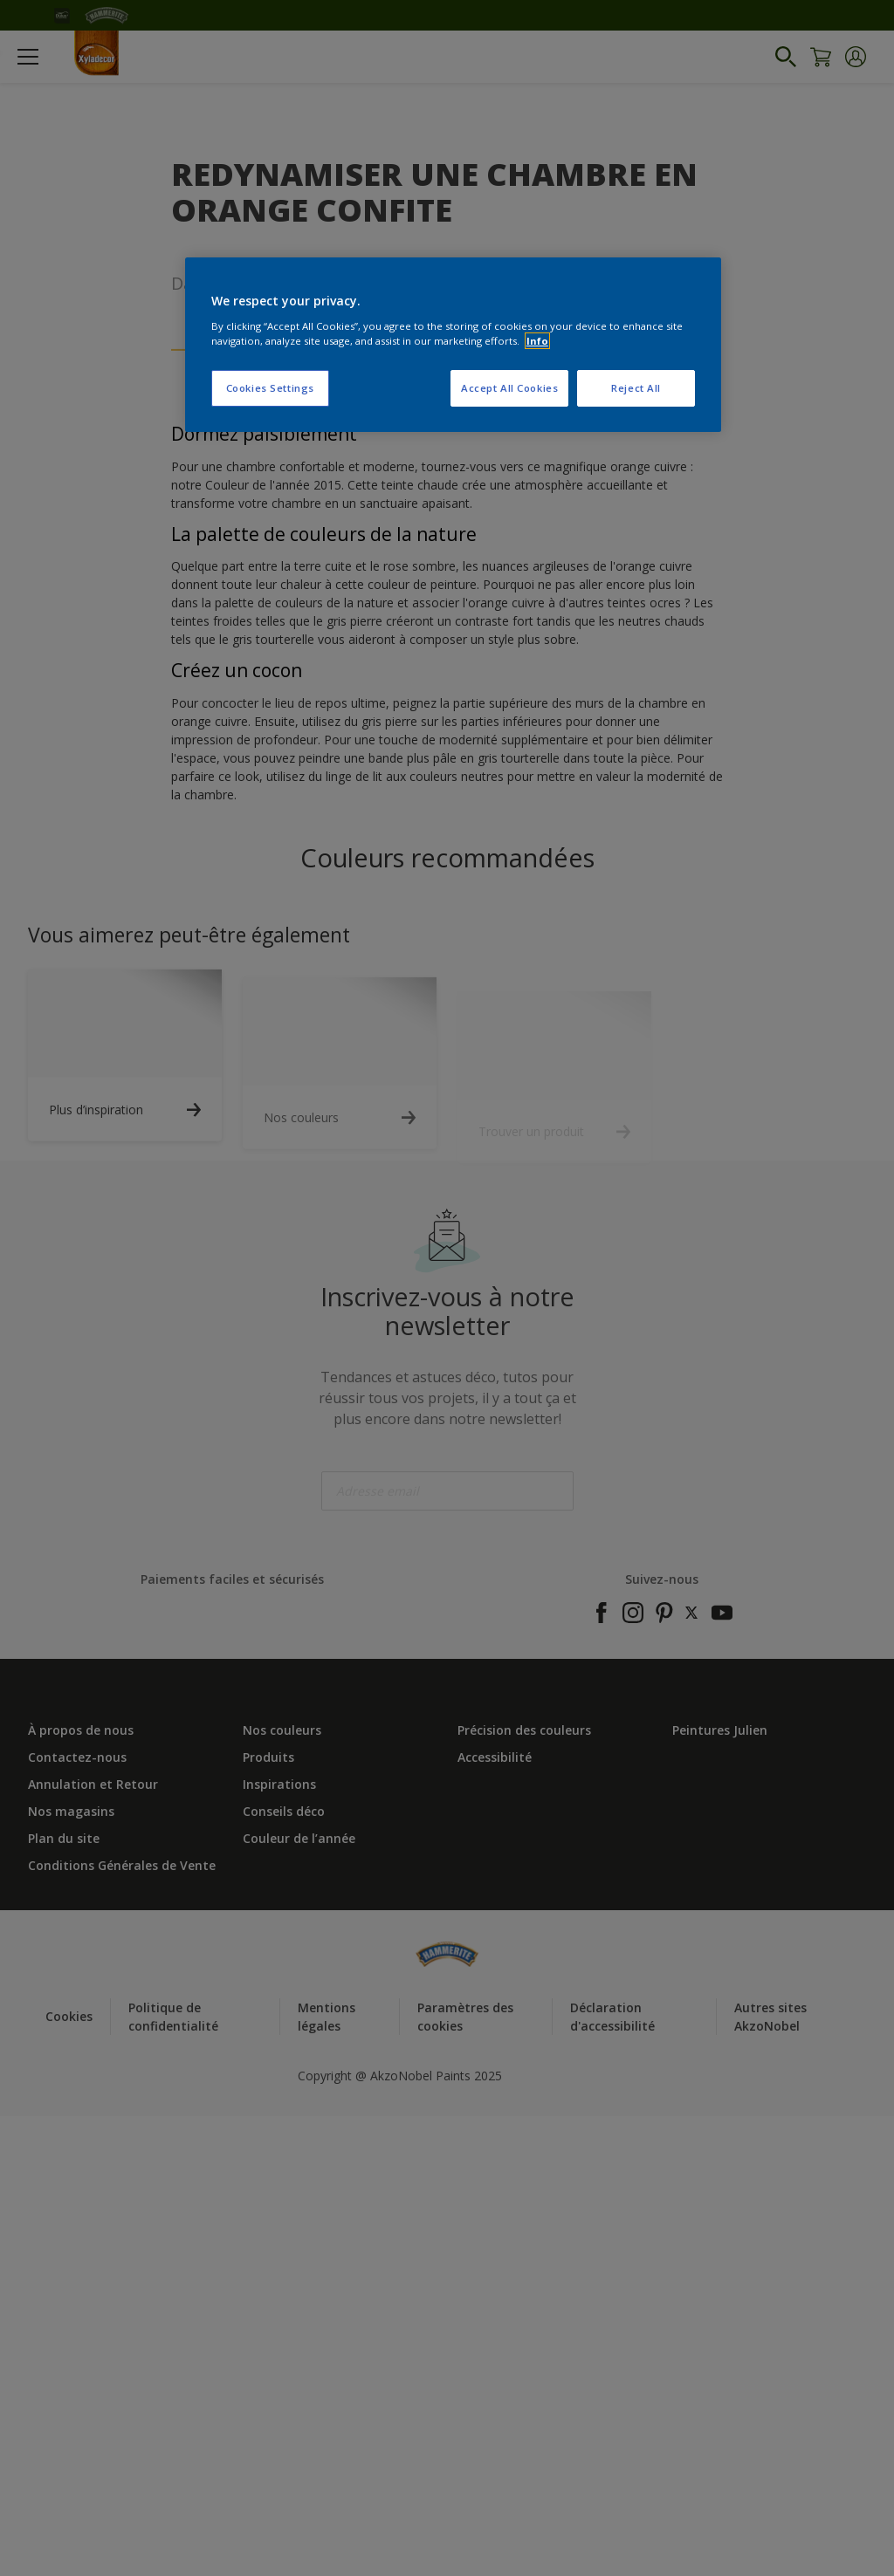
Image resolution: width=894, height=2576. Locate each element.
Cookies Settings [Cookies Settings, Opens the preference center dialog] (270, 387)
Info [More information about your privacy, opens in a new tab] (537, 340)
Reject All (636, 387)
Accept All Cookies (509, 387)
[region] (453, 344)
